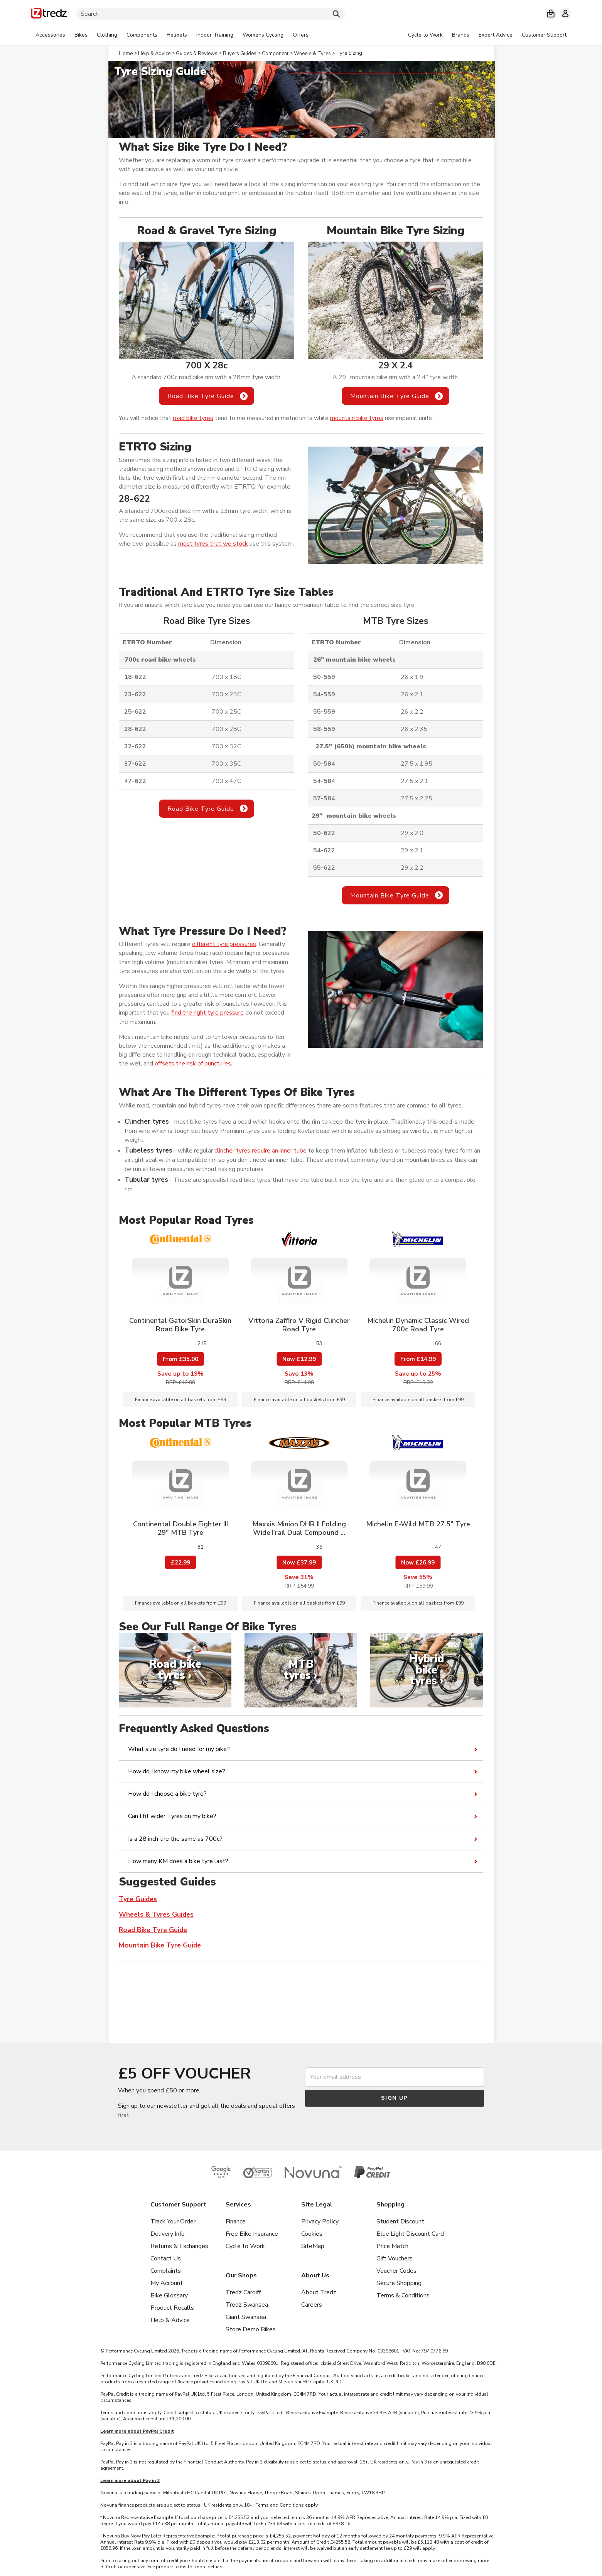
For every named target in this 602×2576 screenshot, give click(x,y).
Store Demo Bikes (251, 2329)
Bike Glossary (169, 2295)
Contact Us (165, 2258)
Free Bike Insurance (252, 2234)
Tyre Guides (138, 1898)
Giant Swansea (246, 2317)
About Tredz (318, 2292)
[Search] (210, 14)
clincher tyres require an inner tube (260, 1150)
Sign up (394, 2098)
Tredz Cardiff (243, 2292)
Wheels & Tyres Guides (156, 1914)
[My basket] (550, 13)
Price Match (392, 2246)
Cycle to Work (245, 2246)
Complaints (165, 2271)
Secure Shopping (399, 2283)
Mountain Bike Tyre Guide (389, 396)
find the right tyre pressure (207, 1012)
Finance (236, 2221)
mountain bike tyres (356, 418)
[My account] (565, 13)
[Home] (49, 14)
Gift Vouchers (394, 2258)
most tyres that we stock (213, 543)
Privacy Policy (320, 2221)
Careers (311, 2304)
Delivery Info (167, 2234)
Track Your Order (173, 2221)
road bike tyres (193, 418)
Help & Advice (170, 2320)
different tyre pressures (224, 944)
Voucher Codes (396, 2271)
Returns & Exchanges (179, 2246)
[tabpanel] (172, 35)
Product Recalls (172, 2308)
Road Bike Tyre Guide (200, 396)
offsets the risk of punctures (193, 1063)
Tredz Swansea (247, 2304)
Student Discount (400, 2221)
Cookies (311, 2234)
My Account (166, 2283)
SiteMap (312, 2246)
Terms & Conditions (403, 2295)
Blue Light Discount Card (410, 2234)
